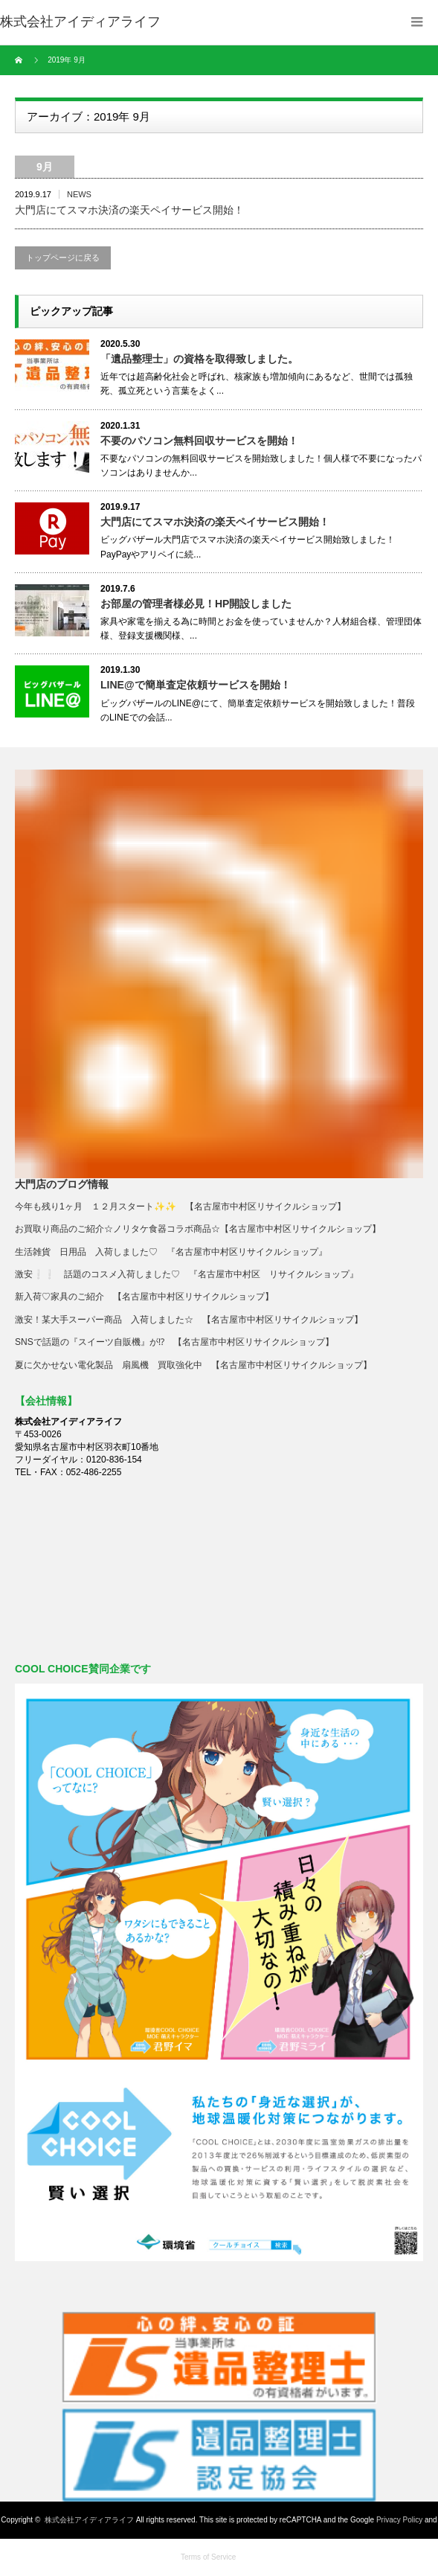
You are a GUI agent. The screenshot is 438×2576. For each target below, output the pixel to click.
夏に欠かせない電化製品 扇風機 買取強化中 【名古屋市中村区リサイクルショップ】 (193, 1365)
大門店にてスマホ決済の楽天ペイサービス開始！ (129, 210)
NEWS (79, 194)
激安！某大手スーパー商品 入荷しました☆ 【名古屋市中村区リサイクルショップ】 (189, 1319)
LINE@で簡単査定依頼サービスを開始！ (195, 685)
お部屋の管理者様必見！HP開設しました (196, 604)
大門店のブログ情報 (62, 1184)
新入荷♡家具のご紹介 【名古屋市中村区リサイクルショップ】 (149, 1296)
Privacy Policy (399, 2520)
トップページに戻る (63, 257)
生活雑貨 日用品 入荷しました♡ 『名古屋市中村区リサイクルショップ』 (171, 1252)
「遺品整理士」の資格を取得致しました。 (199, 359)
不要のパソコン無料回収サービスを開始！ (199, 441)
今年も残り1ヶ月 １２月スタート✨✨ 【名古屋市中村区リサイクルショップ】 (180, 1206)
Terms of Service (208, 2557)
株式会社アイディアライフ (89, 2520)
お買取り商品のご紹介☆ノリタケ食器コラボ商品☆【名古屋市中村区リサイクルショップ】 (198, 1229)
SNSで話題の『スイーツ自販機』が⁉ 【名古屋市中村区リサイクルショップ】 (174, 1342)
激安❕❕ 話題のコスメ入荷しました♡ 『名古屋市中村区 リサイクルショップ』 (186, 1274)
